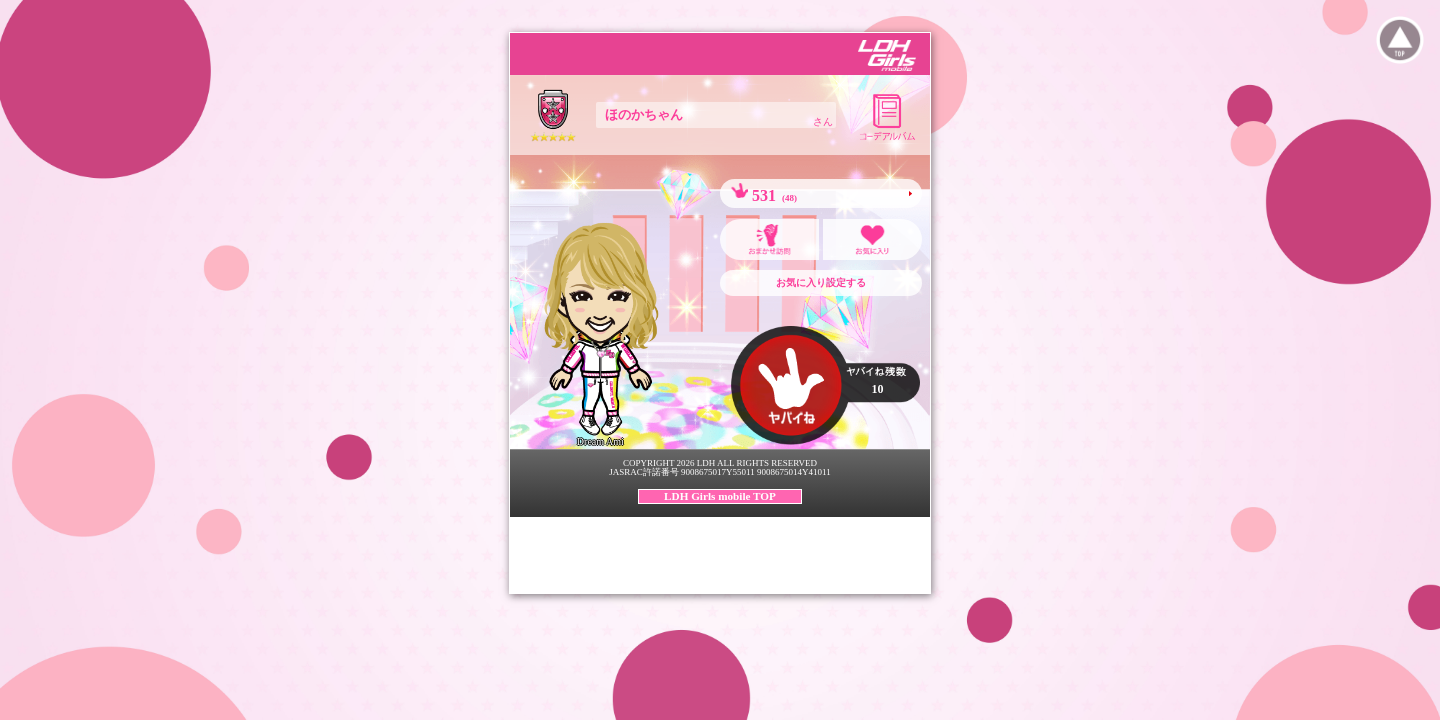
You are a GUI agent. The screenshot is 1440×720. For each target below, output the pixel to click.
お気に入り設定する (821, 282)
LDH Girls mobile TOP (720, 496)
